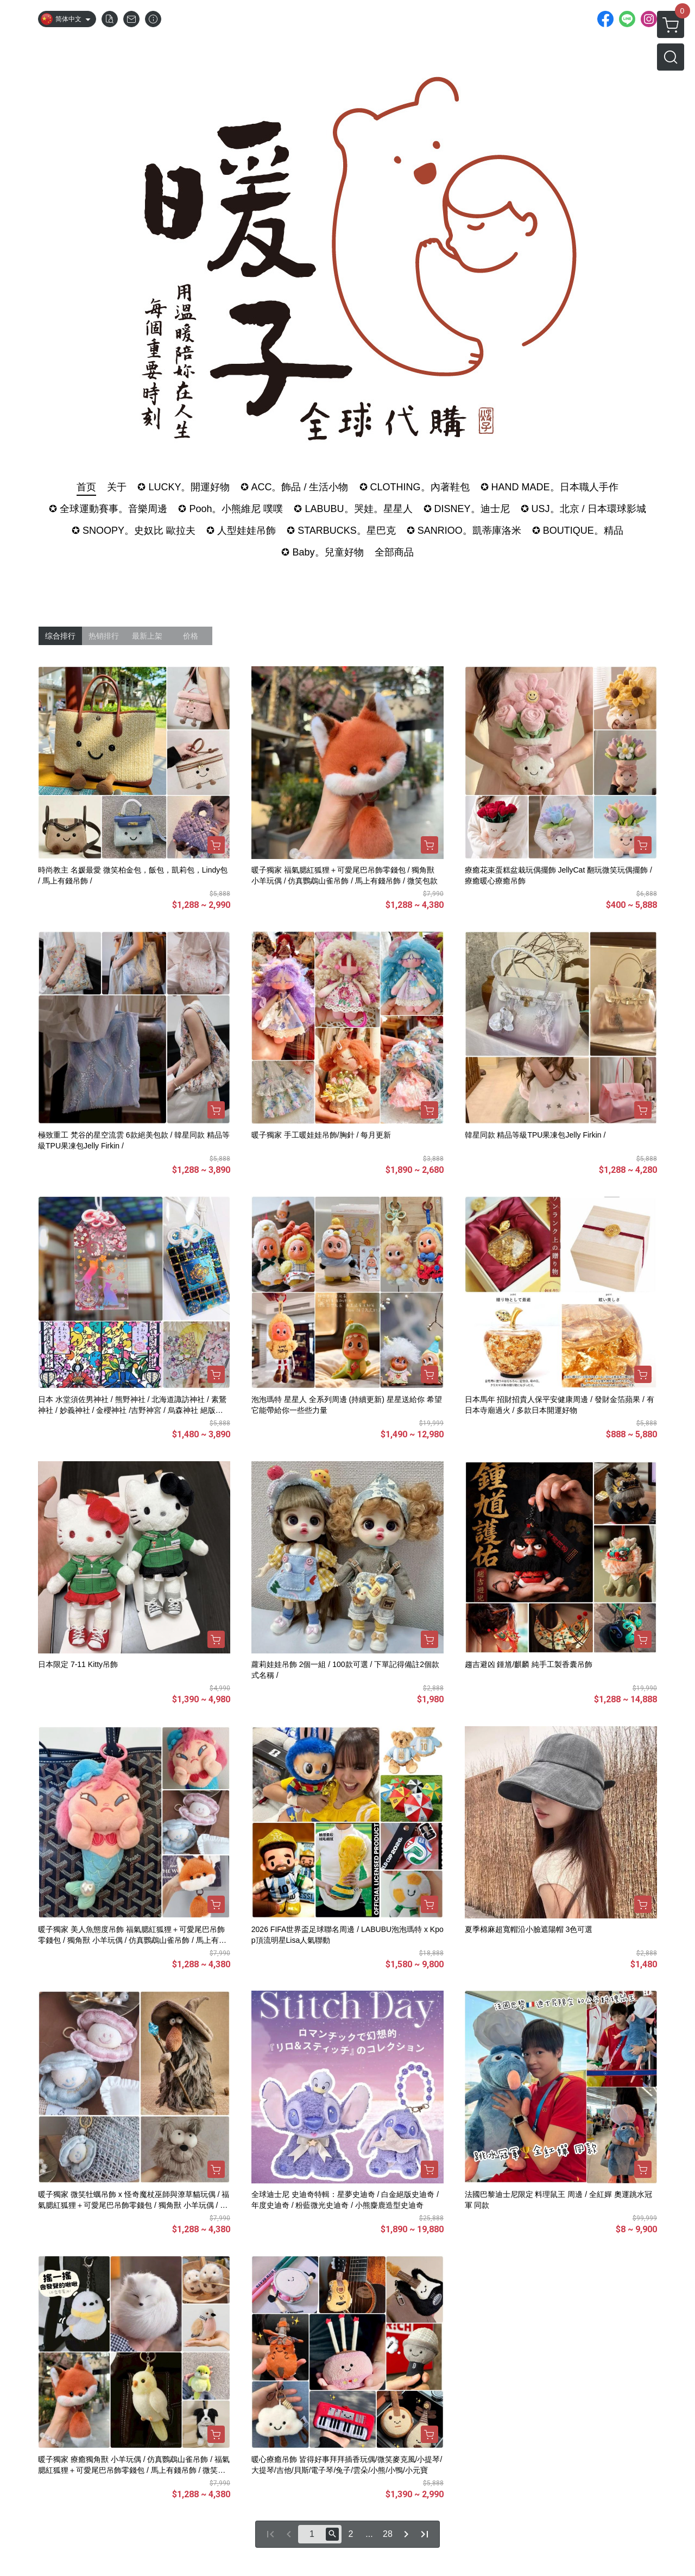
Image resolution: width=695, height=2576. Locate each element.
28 (388, 2534)
